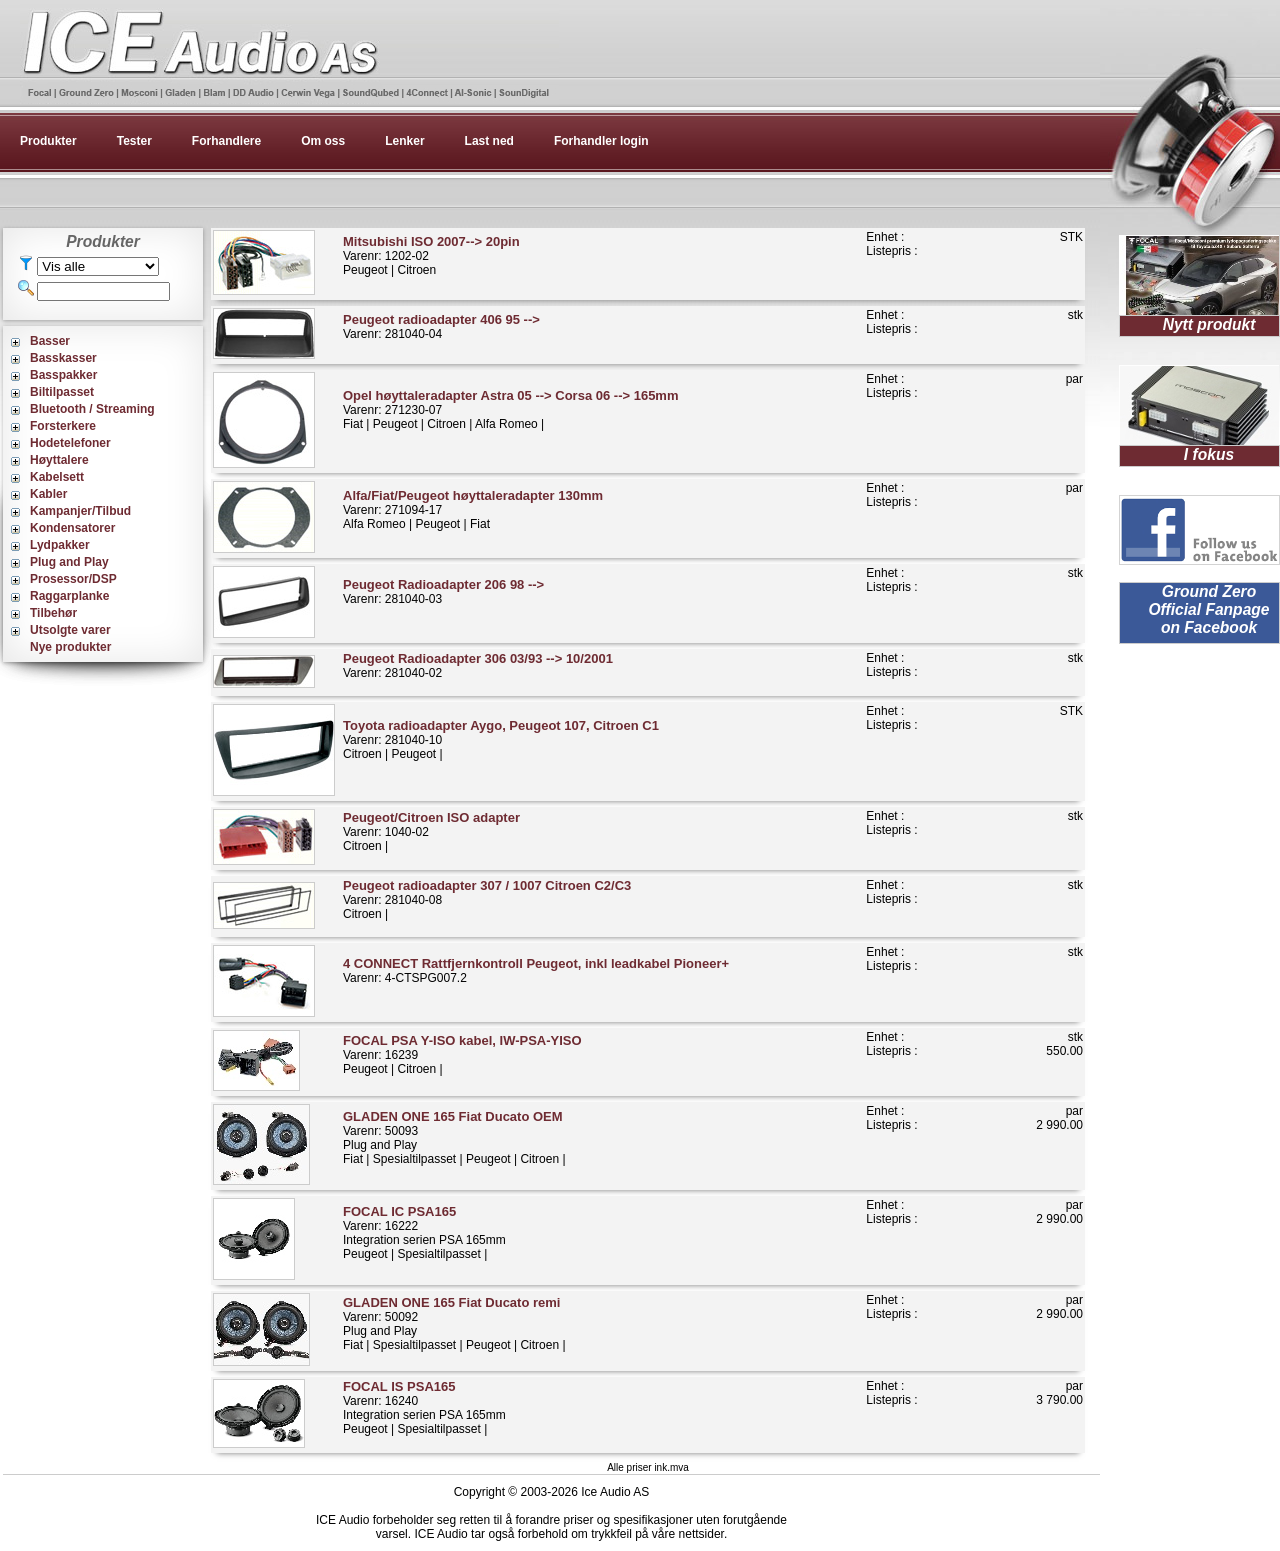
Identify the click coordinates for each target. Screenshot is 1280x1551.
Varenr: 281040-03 (443, 591)
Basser (50, 341)
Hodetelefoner (70, 443)
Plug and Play (69, 562)
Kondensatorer (72, 528)
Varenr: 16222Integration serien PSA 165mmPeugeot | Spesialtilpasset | (424, 1232)
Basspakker (63, 375)
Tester (134, 141)
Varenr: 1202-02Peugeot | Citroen (431, 255)
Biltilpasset (62, 392)
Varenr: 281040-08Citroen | (487, 899)
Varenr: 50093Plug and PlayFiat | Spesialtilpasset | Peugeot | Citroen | (454, 1137)
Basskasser (63, 358)
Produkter (48, 141)
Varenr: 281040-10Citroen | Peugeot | (501, 739)
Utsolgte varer (70, 630)
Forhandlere (226, 141)
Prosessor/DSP (73, 579)
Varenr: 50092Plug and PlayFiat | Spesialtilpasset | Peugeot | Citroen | (454, 1323)
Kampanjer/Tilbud (80, 511)
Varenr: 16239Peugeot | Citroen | (462, 1054)
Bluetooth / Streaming (92, 409)
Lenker (404, 141)
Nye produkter (70, 647)
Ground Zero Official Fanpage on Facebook (1208, 609)
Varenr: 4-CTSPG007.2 (536, 970)
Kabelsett (57, 477)
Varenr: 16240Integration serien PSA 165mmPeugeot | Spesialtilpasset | (424, 1407)
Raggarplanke (69, 596)
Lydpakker (60, 545)
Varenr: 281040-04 (441, 326)
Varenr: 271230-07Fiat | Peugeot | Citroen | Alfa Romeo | (510, 409)
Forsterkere (63, 426)
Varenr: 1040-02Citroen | (431, 831)
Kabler (48, 494)
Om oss (323, 141)
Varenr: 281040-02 (478, 665)
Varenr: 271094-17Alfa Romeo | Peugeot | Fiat (473, 509)
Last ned (489, 141)
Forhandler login (601, 141)
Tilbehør (53, 613)
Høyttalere (59, 460)
